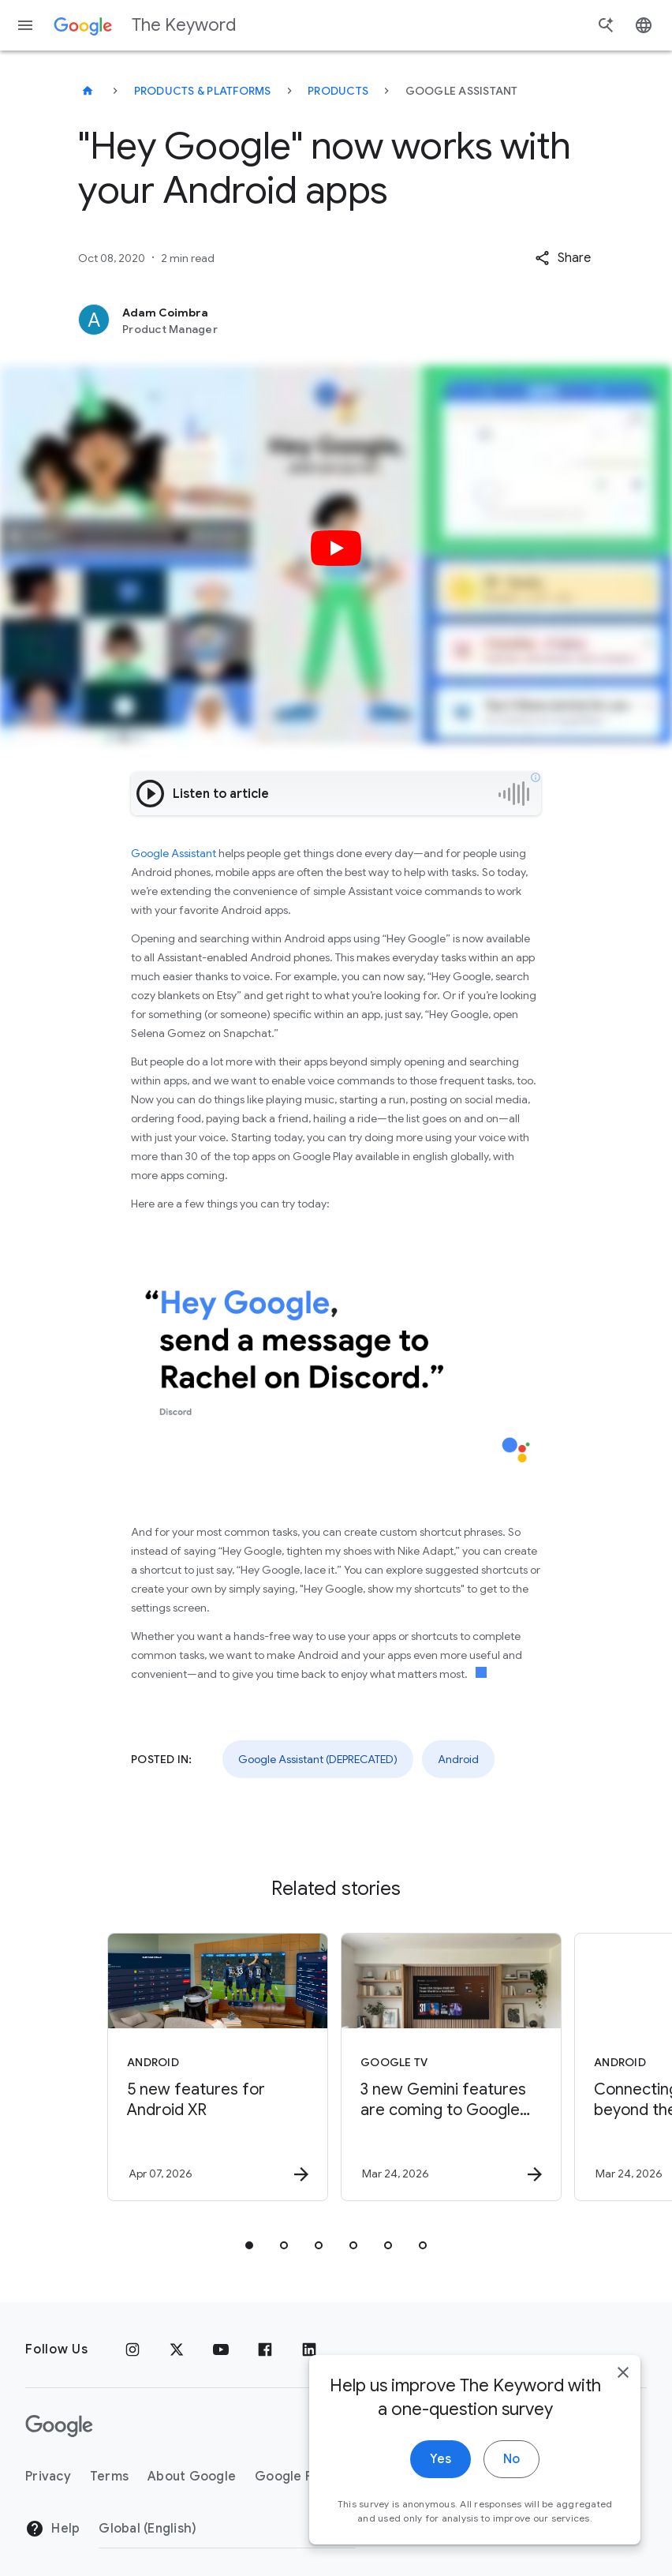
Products (338, 91)
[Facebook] (265, 2349)
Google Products (308, 2476)
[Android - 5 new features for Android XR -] (217, 2067)
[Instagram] (132, 2349)
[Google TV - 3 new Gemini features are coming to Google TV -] (451, 2067)
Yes (440, 2459)
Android (458, 1759)
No (511, 2459)
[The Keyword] (87, 91)
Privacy (48, 2476)
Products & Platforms (202, 91)
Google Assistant (173, 853)
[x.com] (177, 2349)
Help (52, 2528)
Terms (109, 2476)
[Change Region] (227, 2529)
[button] (563, 258)
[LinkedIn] (309, 2349)
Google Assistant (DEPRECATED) (318, 1759)
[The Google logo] (59, 2426)
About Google (191, 2476)
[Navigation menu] (25, 25)
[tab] (249, 2245)
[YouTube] (221, 2349)
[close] (623, 2372)
